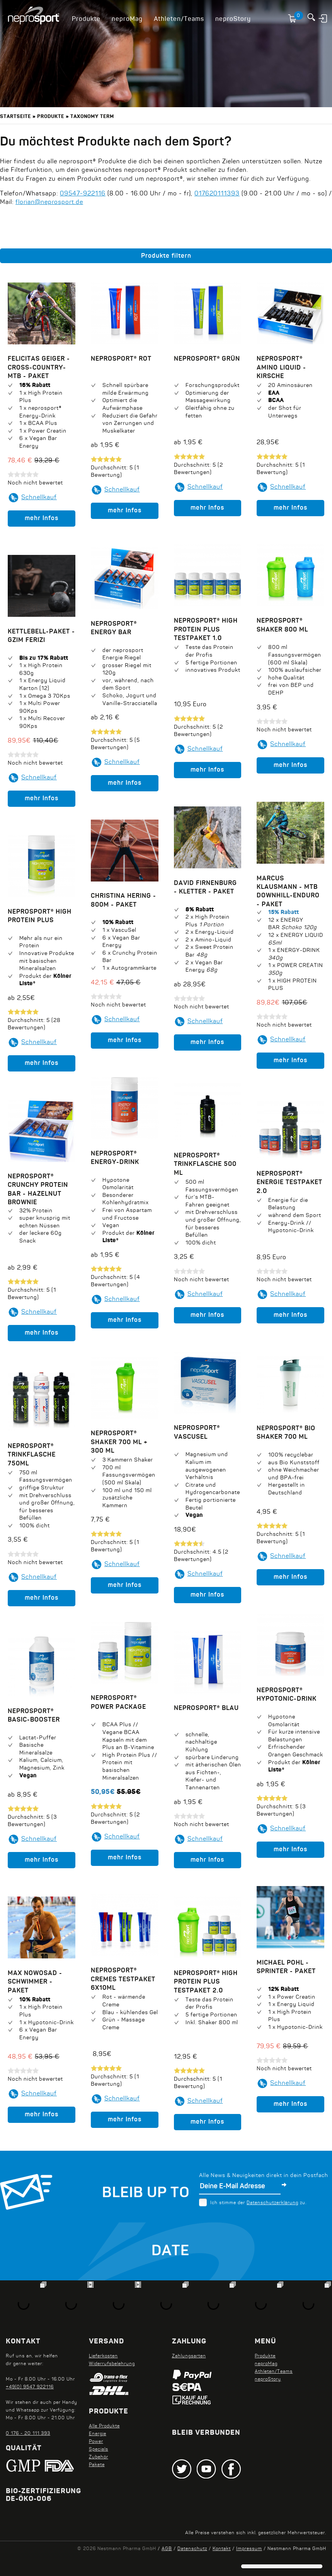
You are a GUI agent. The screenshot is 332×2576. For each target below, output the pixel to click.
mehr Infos (41, 518)
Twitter (181, 2468)
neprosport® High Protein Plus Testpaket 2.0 (206, 1982)
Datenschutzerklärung (272, 2203)
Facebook (231, 2468)
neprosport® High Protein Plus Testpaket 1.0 (206, 630)
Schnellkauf (39, 498)
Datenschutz (192, 2549)
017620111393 (217, 194)
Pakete (97, 2465)
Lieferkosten (103, 2356)
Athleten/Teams (179, 19)
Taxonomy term (92, 117)
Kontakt (222, 2549)
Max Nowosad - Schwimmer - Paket (35, 1982)
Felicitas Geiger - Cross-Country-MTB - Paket (39, 368)
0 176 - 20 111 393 (28, 2433)
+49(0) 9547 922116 (30, 2387)
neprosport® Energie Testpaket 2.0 (289, 1183)
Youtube (206, 2468)
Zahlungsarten (189, 2356)
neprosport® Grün (207, 359)
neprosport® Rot (121, 359)
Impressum (249, 2549)
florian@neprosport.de (49, 202)
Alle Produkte (104, 2426)
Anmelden (323, 18)
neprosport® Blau (206, 1708)
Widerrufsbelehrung (112, 2364)
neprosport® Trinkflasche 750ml (32, 1455)
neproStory (233, 19)
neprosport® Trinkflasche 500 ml (205, 1164)
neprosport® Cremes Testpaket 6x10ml (123, 1979)
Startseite (15, 117)
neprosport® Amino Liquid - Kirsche (281, 368)
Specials (98, 2449)
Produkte (86, 19)
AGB (167, 2549)
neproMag (127, 19)
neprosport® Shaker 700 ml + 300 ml (119, 1442)
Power (96, 2441)
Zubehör (98, 2457)
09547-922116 (83, 194)
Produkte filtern (166, 256)
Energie (97, 2434)
